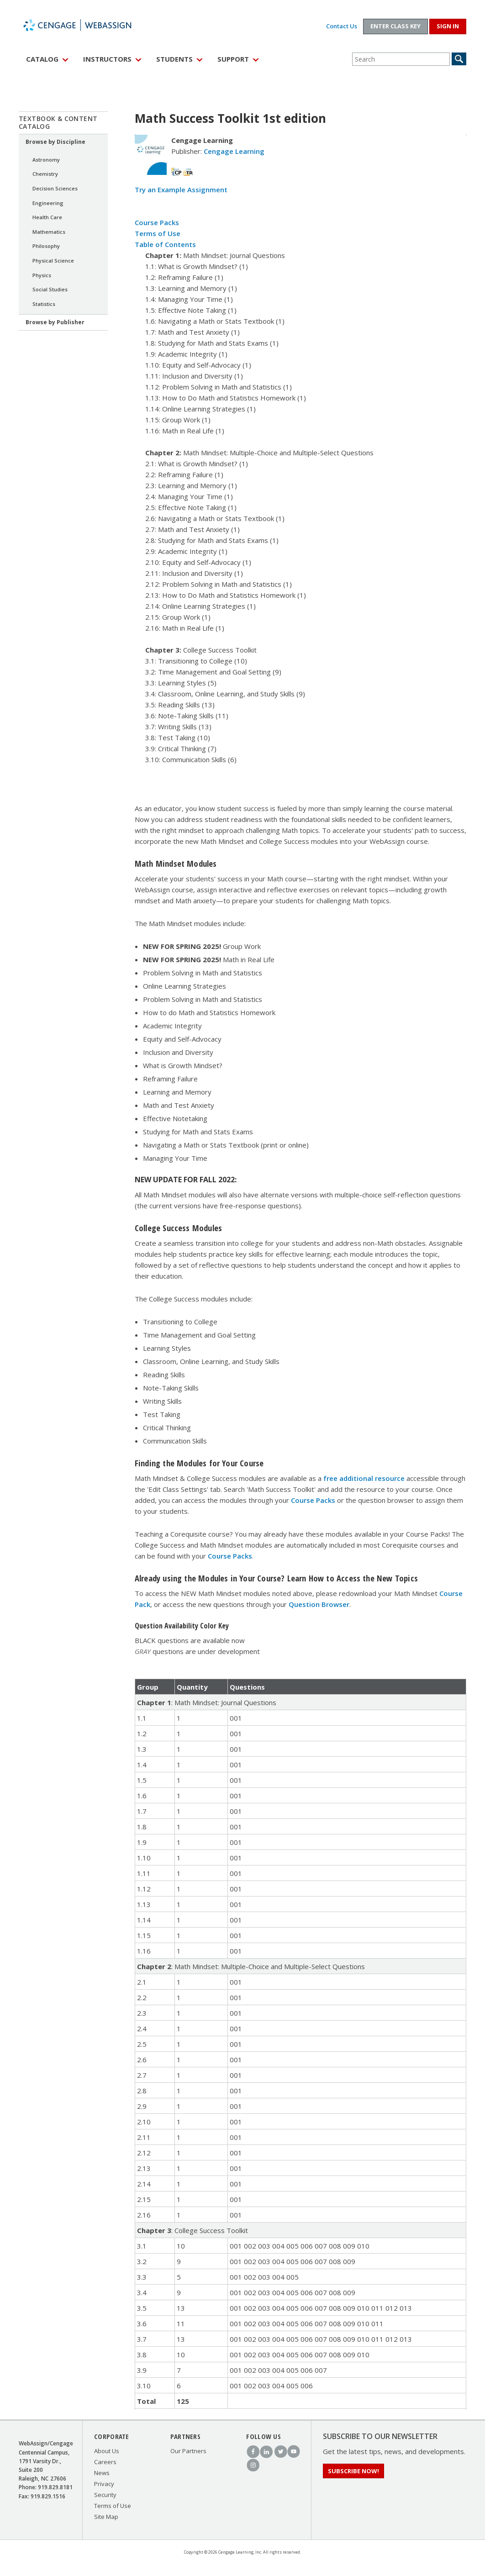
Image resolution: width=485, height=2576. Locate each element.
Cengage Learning (234, 151)
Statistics (43, 303)
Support (233, 58)
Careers (105, 2462)
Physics (41, 275)
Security (105, 2495)
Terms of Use (157, 233)
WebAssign (87, 25)
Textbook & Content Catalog (58, 122)
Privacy (104, 2484)
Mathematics (48, 231)
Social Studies (50, 289)
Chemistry (45, 173)
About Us (106, 2451)
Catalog (42, 58)
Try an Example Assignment (181, 189)
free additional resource (364, 1478)
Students (174, 58)
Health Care (47, 217)
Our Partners (188, 2451)
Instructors (107, 58)
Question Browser (319, 1604)
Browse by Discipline (55, 142)
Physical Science (53, 260)
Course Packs (157, 222)
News (102, 2473)
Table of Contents (165, 244)
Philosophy (46, 245)
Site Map (106, 2517)
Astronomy (46, 159)
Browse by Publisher (55, 322)
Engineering (47, 203)
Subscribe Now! (353, 2471)
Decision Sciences (55, 188)
